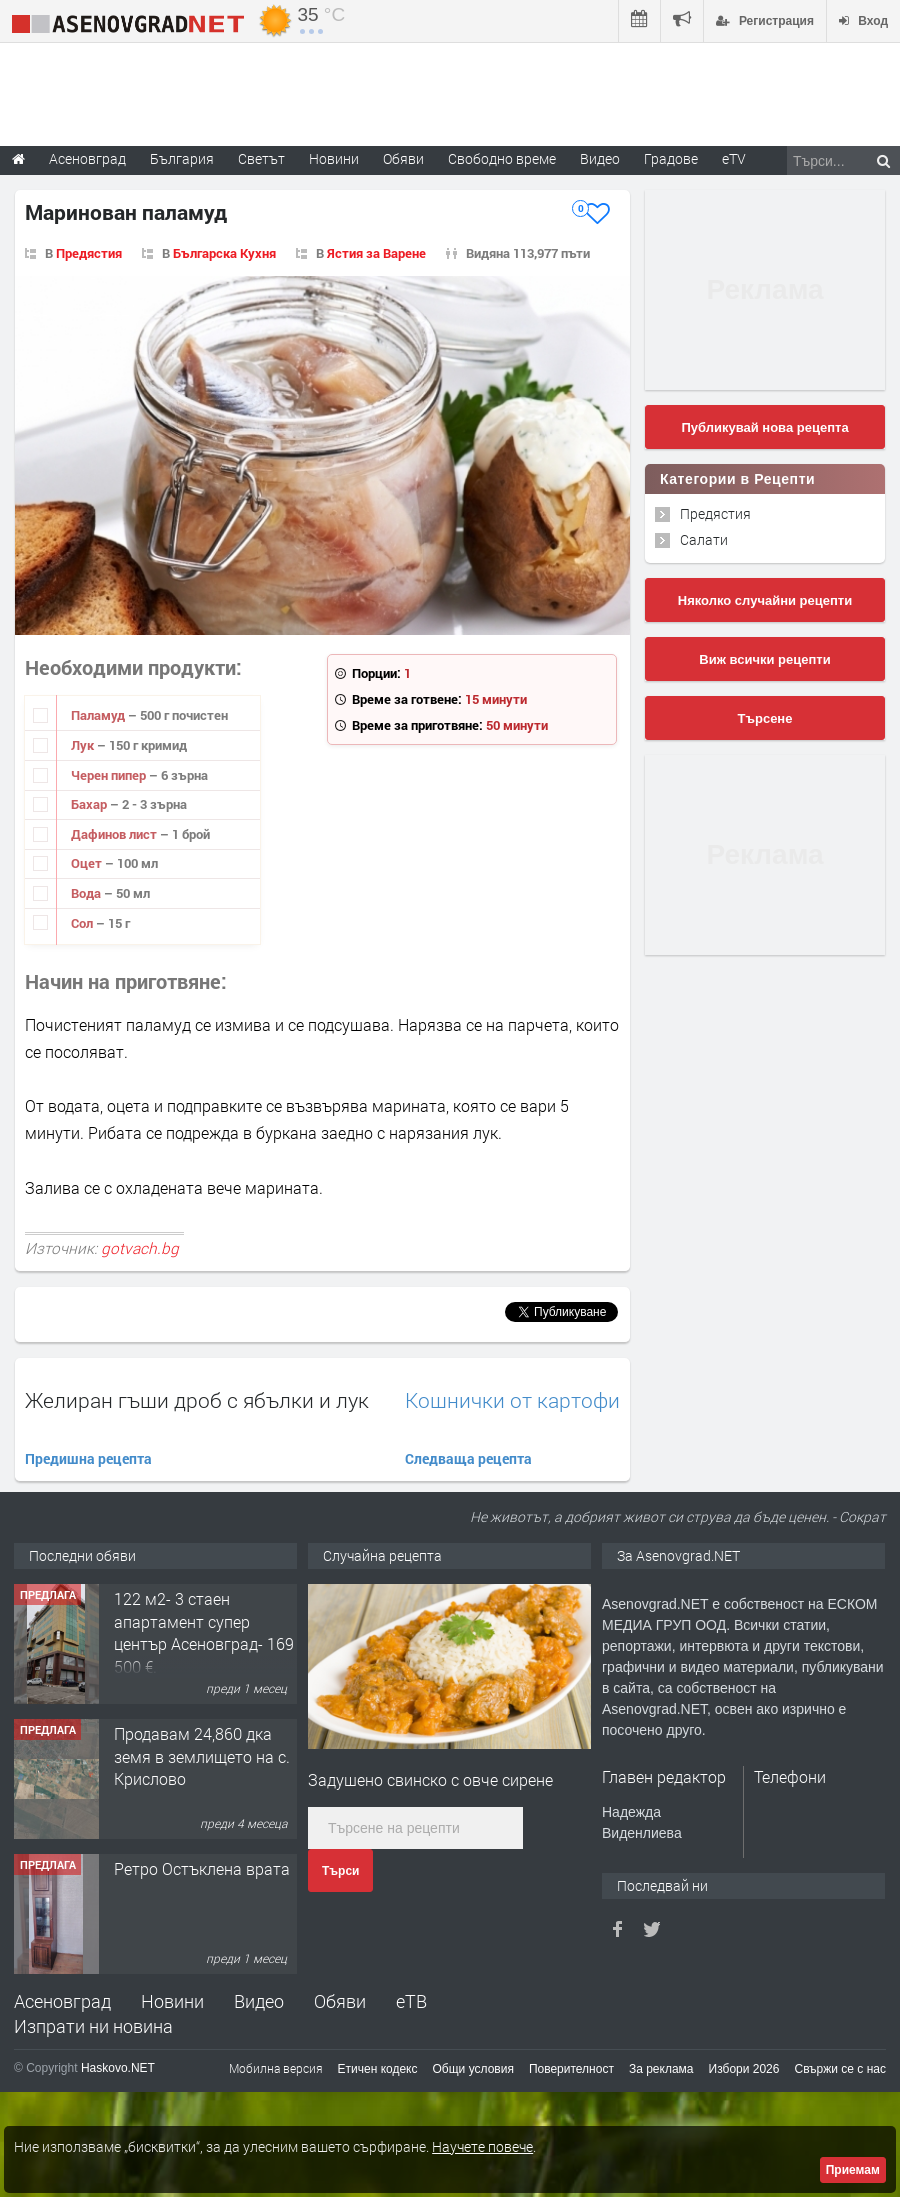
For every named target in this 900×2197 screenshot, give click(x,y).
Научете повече (482, 2146)
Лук (84, 745)
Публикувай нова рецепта (764, 427)
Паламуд (99, 715)
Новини (334, 158)
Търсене (765, 718)
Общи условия (473, 2069)
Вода (87, 893)
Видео (259, 2001)
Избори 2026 (744, 2069)
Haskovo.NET (118, 2068)
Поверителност (571, 2069)
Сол (83, 923)
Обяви (340, 2001)
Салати (704, 539)
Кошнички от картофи (512, 1400)
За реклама (661, 2069)
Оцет (88, 863)
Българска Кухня (224, 253)
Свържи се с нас (840, 2069)
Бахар (90, 804)
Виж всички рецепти (764, 659)
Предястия (89, 253)
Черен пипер (110, 775)
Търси (340, 1871)
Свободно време (502, 158)
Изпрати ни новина (93, 2026)
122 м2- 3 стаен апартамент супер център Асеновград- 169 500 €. (204, 1632)
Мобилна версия (276, 2068)
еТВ (411, 2001)
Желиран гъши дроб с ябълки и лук (197, 1400)
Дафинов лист (115, 834)
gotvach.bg (140, 1248)
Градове (671, 158)
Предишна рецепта (88, 1458)
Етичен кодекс (378, 2069)
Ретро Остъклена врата (202, 1868)
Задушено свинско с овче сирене (430, 1779)
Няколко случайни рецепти (765, 600)
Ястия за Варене (376, 253)
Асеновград (62, 2001)
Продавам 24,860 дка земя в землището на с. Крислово (202, 1756)
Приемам (853, 2170)
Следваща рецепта (468, 1458)
